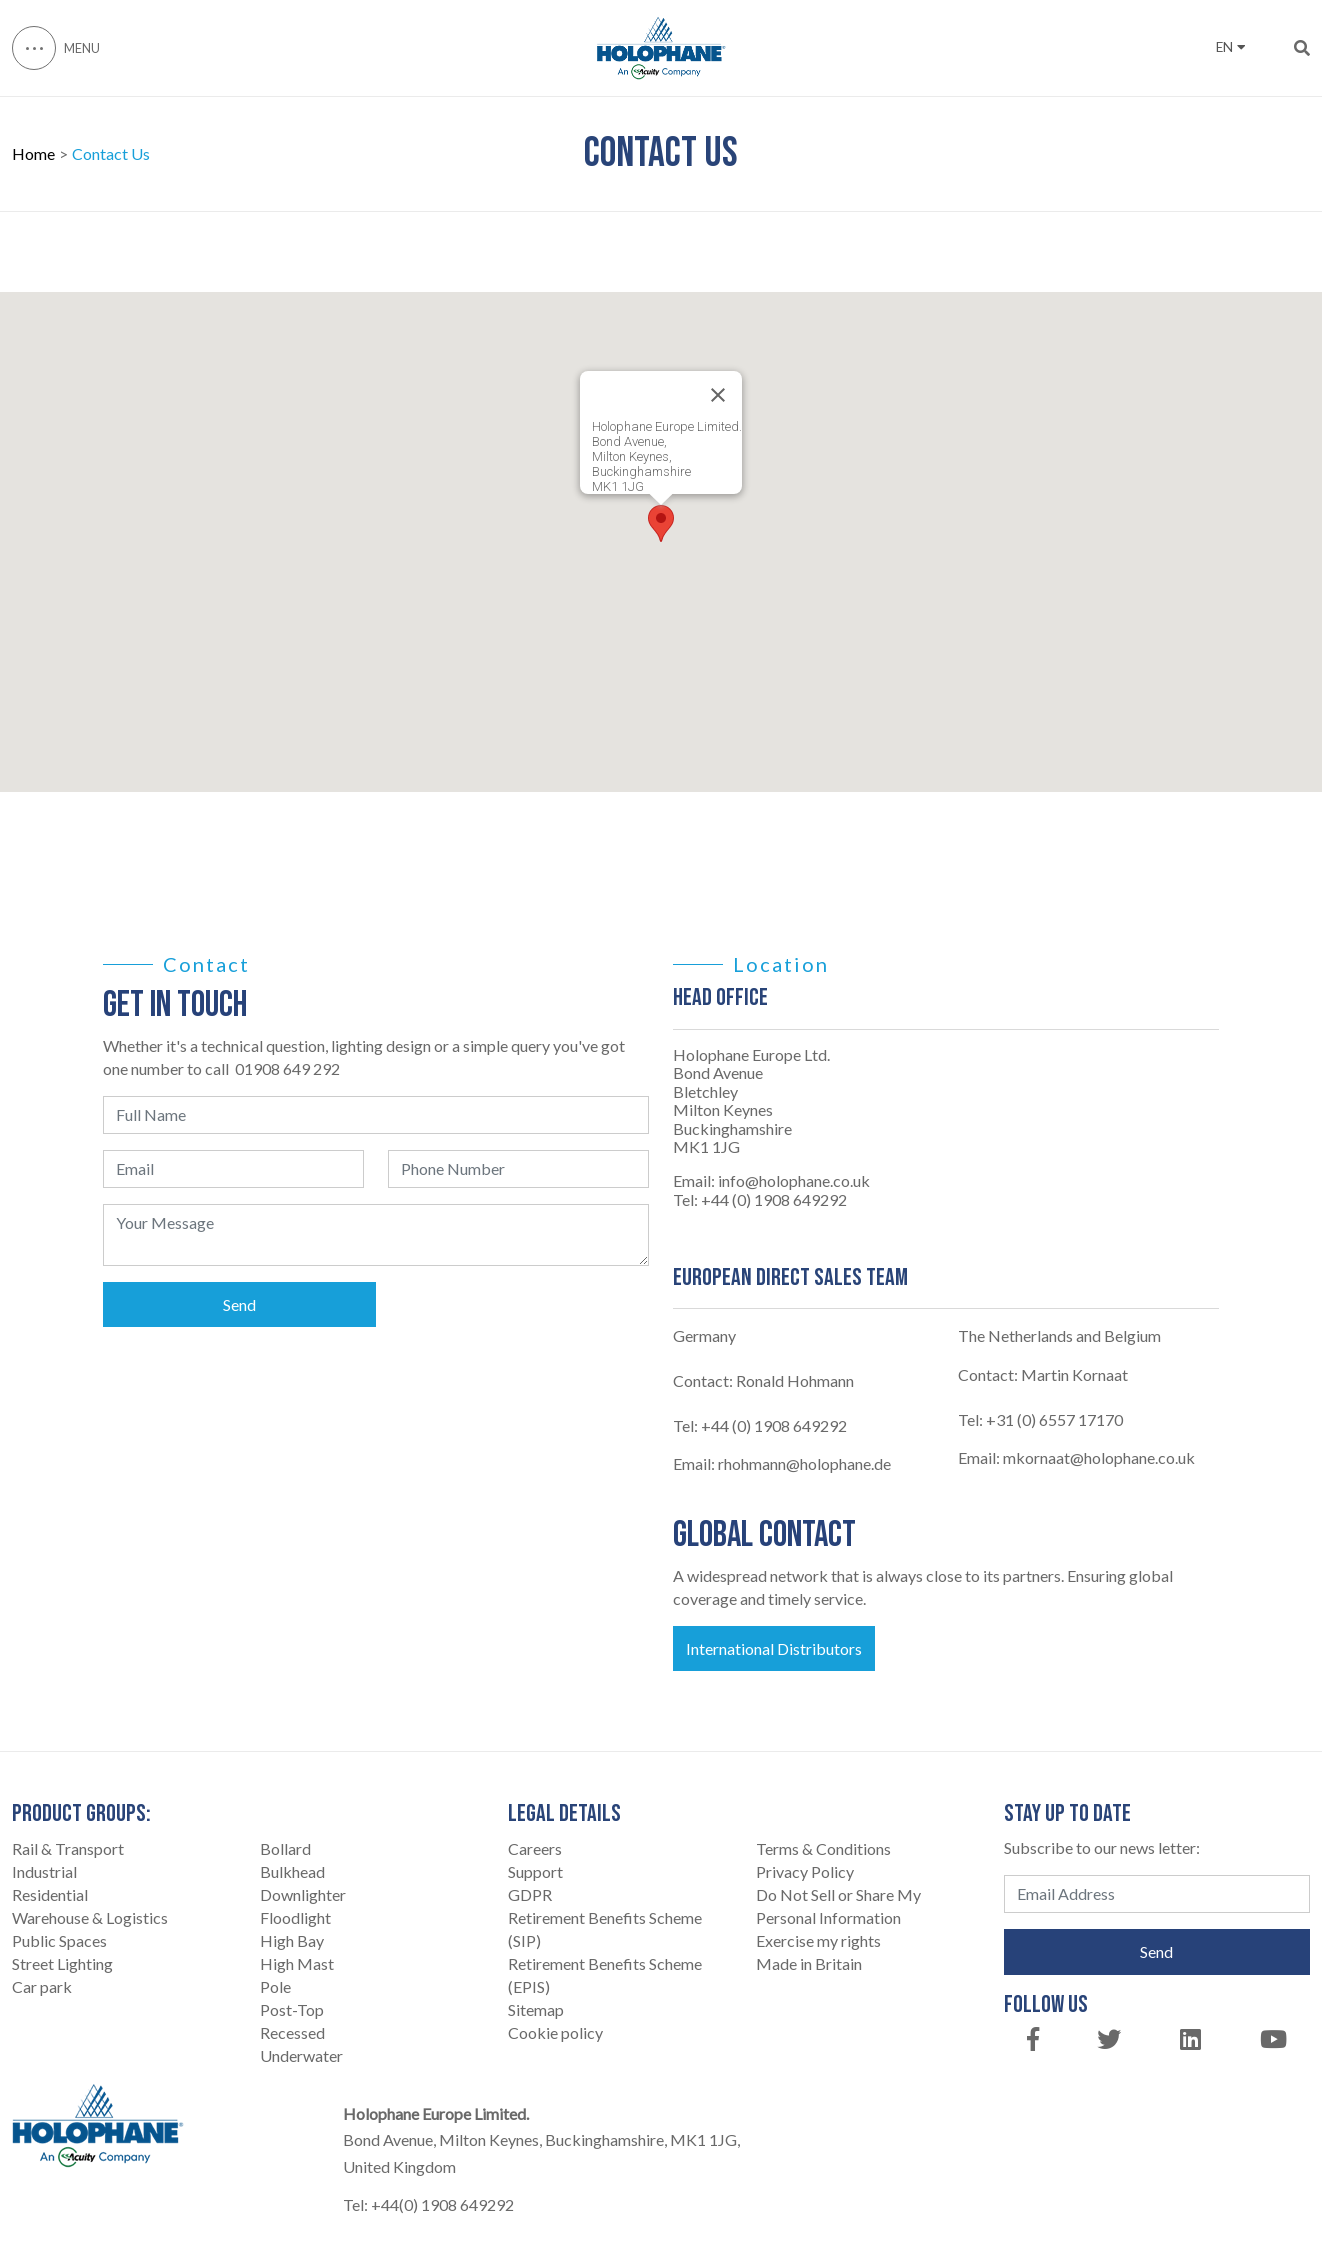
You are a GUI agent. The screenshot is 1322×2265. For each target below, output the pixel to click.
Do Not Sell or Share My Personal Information (838, 1906)
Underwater (301, 2055)
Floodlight (295, 1917)
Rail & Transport (68, 1848)
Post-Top (292, 2009)
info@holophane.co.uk (794, 1181)
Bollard (285, 1848)
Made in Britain (809, 1963)
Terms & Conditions (823, 1848)
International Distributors (774, 1648)
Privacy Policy (805, 1871)
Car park (42, 1986)
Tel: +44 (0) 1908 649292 (760, 1200)
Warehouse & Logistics (90, 1917)
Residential (50, 1894)
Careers (535, 1848)
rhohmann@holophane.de (804, 1463)
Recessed (292, 2032)
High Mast (297, 1963)
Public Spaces (59, 1940)
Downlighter (303, 1894)
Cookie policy (555, 2032)
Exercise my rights (818, 1940)
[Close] (718, 395)
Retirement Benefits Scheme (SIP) (605, 1929)
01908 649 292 (287, 1068)
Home (33, 154)
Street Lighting (62, 1963)
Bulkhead (292, 1871)
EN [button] (1230, 47)
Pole (275, 1986)
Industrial (44, 1871)
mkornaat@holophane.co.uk (1099, 1457)
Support (535, 1871)
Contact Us (111, 154)
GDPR (530, 1894)
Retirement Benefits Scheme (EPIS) (605, 1975)
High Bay (292, 1940)
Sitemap (536, 2009)
